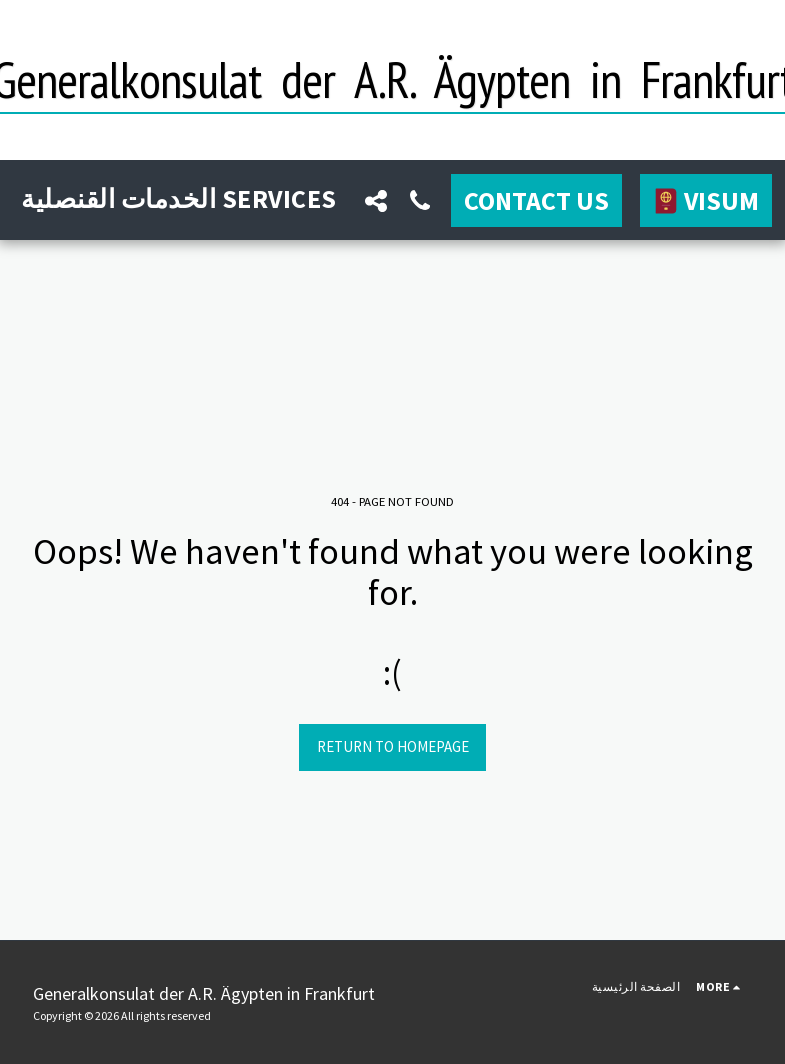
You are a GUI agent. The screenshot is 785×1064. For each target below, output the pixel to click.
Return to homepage (393, 746)
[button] (376, 200)
